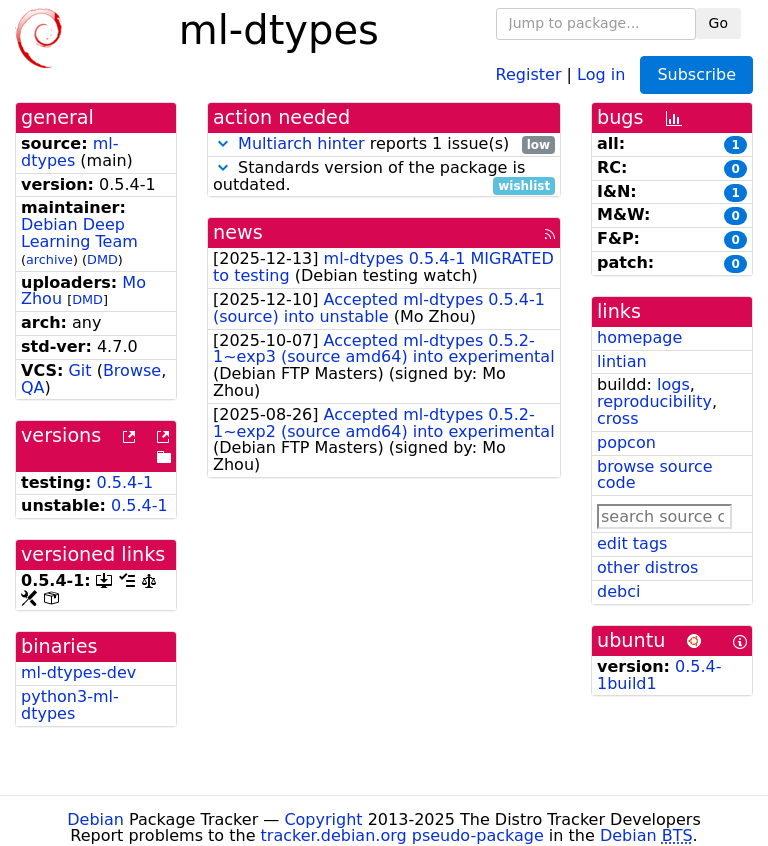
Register (529, 73)
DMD (102, 259)
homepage (639, 337)
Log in (601, 73)
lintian (622, 361)
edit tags (632, 543)
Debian (95, 819)
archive (49, 259)
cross (617, 418)
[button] (223, 143)
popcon (626, 442)
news (238, 232)
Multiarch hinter (301, 143)
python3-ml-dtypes (70, 705)
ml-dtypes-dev (78, 672)
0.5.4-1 (125, 482)
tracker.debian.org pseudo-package (402, 835)
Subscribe (696, 74)
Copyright (323, 819)
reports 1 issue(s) (384, 144)
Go (718, 23)
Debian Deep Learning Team (79, 233)
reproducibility (654, 401)
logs (673, 384)
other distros (647, 567)
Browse (132, 370)
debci (618, 591)
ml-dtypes (69, 152)
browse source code (655, 475)
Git (79, 370)
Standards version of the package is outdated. (384, 177)
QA (33, 387)
